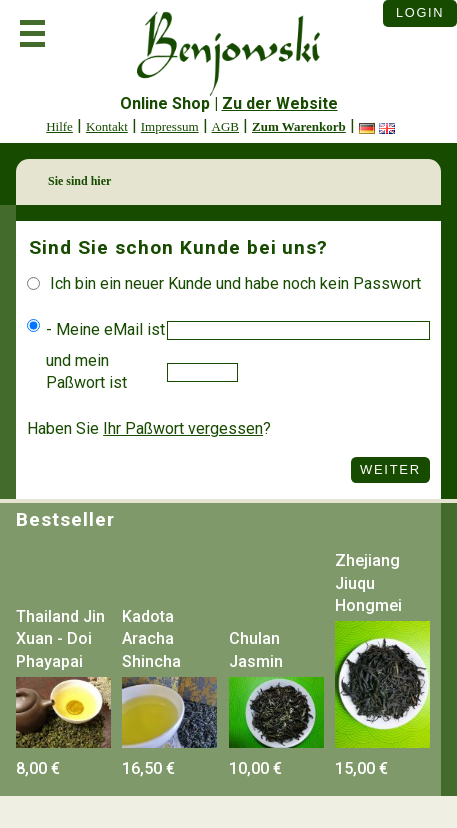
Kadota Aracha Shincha (151, 639)
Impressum (170, 126)
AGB (225, 126)
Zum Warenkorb (299, 126)
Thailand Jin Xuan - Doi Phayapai (60, 639)
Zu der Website (280, 103)
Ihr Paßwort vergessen (183, 428)
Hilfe (59, 126)
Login (420, 12)
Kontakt (107, 126)
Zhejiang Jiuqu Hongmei (368, 583)
